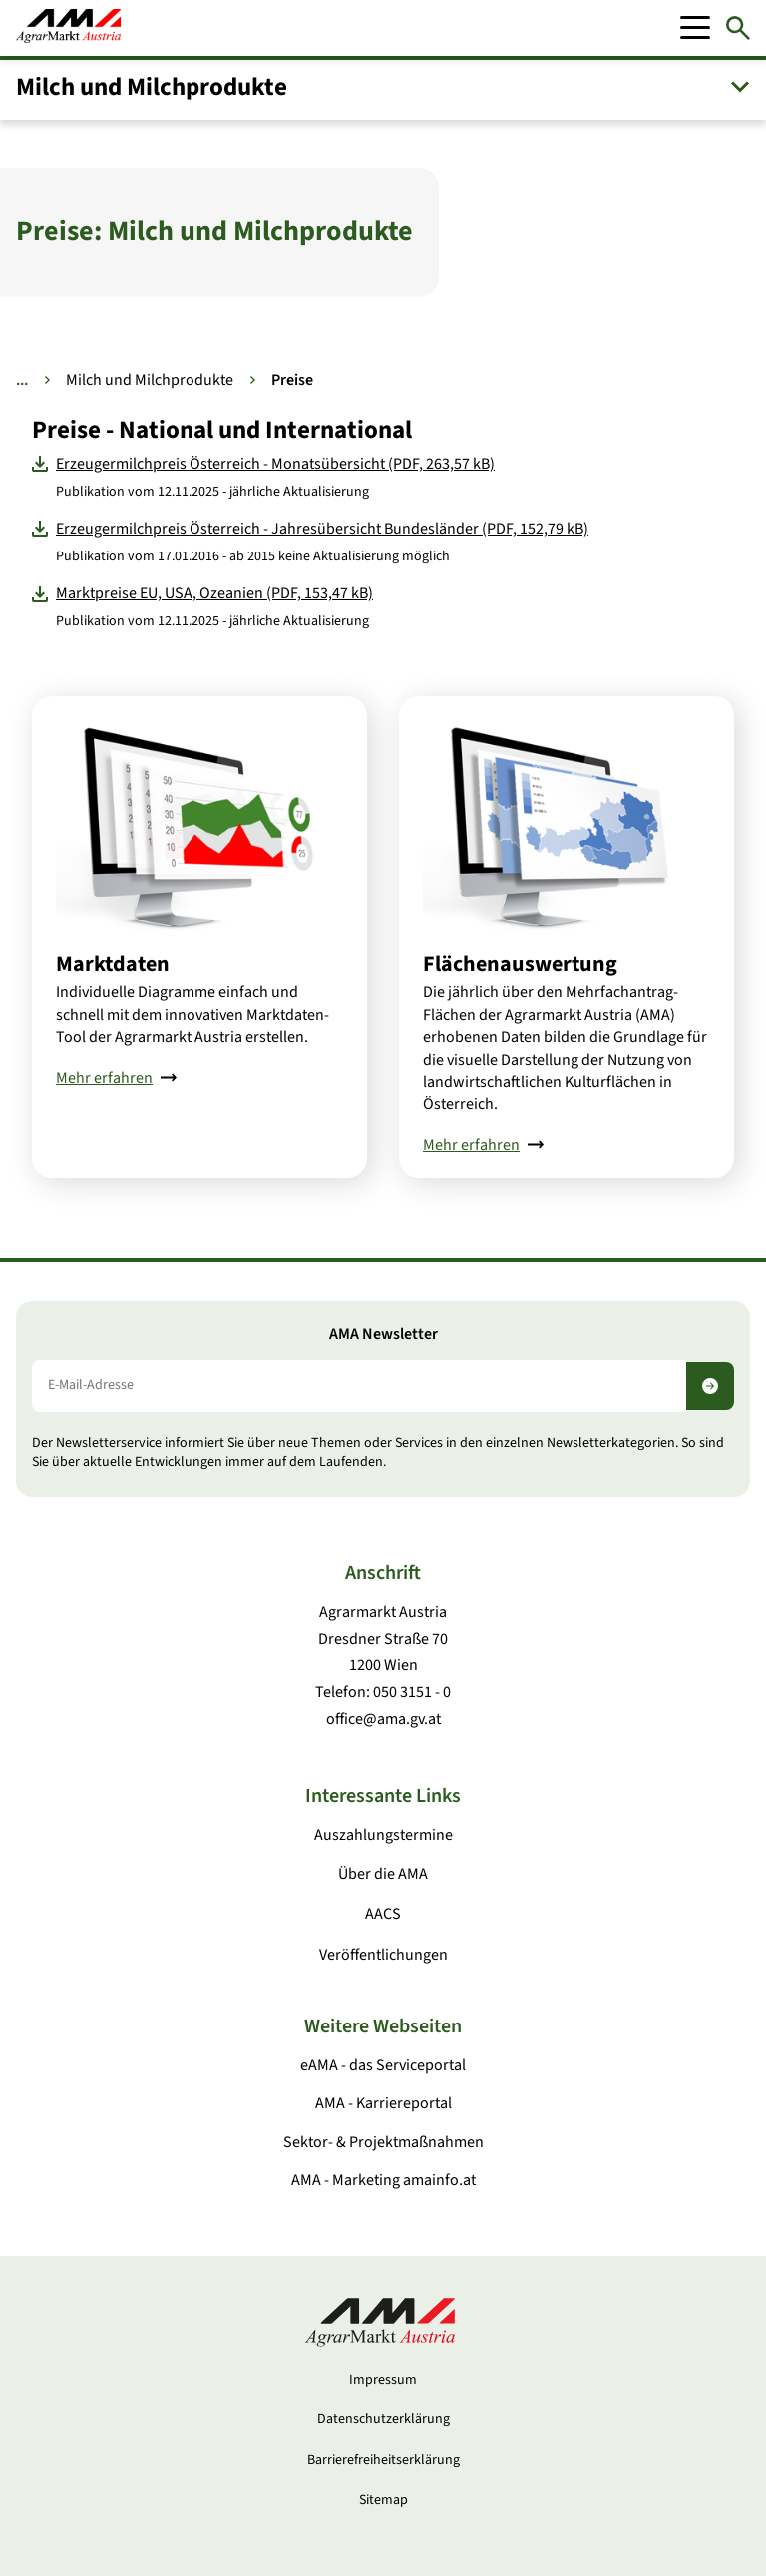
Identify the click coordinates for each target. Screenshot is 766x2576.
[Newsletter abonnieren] (710, 1386)
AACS (383, 1914)
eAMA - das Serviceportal (383, 2065)
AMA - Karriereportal (383, 2103)
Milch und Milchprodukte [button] (151, 87)
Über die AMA (383, 1874)
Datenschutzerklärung (383, 2419)
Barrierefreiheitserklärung (383, 2460)
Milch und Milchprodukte (149, 380)
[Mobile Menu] (695, 28)
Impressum (383, 2380)
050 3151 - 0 (412, 1692)
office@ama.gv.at (383, 1719)
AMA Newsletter (383, 1334)
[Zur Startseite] (68, 28)
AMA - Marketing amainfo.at (383, 2180)
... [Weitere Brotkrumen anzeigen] (22, 380)
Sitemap (383, 2500)
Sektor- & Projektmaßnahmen (383, 2142)
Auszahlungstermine (383, 1835)
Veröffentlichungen (383, 1955)
